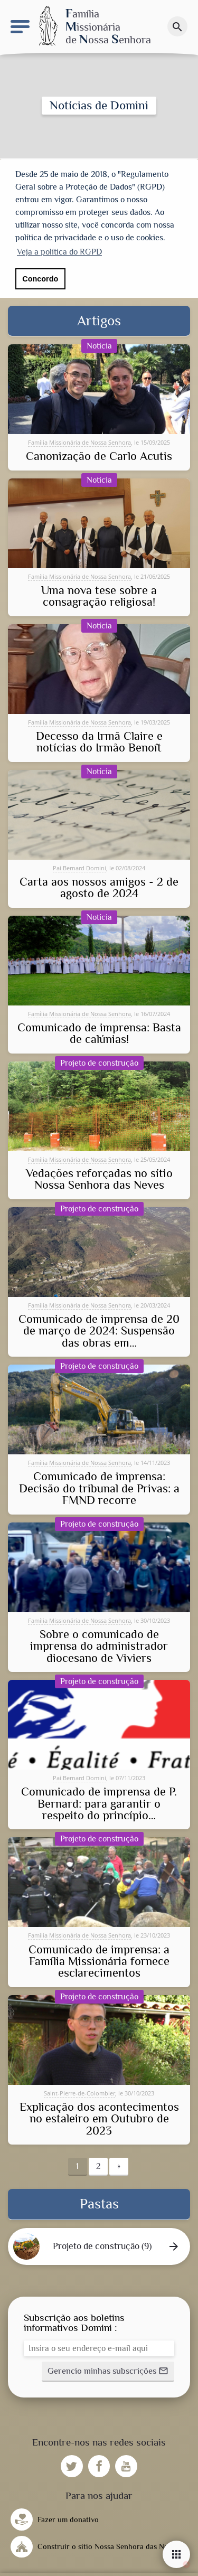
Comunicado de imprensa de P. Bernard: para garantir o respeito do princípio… (99, 1802)
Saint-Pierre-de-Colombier (79, 2091)
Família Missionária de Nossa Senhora (79, 441)
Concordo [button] (40, 279)
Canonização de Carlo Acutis (99, 455)
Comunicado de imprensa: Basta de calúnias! (99, 1032)
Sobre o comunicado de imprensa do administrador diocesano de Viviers (99, 1644)
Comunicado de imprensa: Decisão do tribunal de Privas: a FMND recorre (99, 1487)
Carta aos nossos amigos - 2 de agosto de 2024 (99, 886)
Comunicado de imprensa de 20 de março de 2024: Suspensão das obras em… (99, 1329)
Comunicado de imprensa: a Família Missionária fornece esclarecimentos (99, 1960)
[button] (108, 2370)
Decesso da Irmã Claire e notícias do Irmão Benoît (99, 741)
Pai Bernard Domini (79, 866)
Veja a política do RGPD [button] (59, 252)
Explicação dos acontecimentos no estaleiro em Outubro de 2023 (99, 2117)
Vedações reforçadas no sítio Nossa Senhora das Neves (99, 1178)
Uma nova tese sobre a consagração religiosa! (99, 595)
